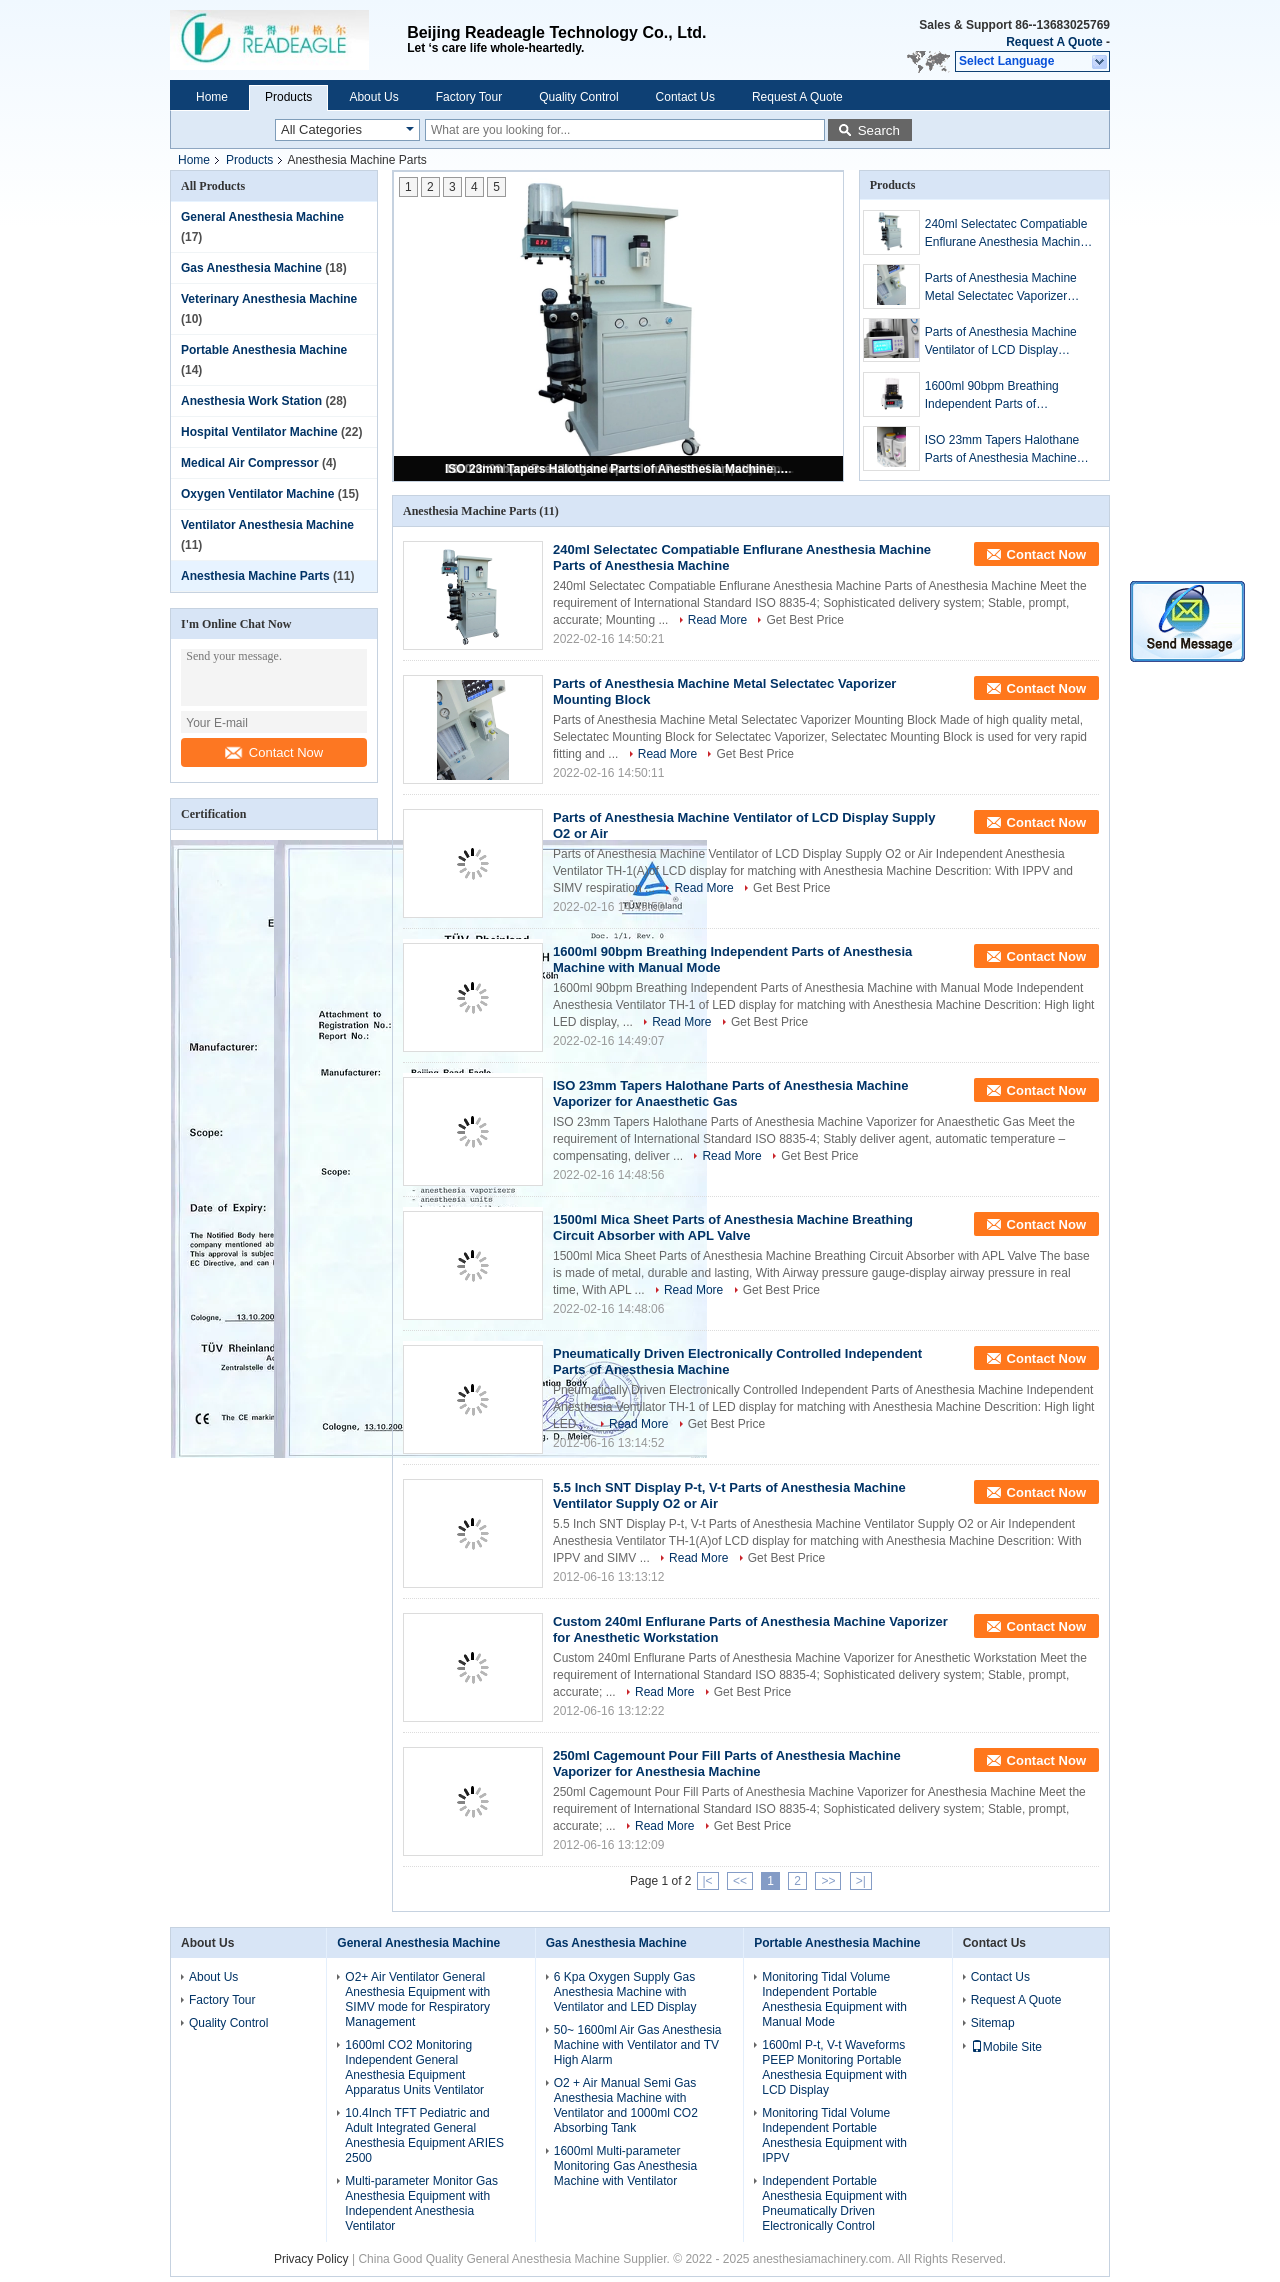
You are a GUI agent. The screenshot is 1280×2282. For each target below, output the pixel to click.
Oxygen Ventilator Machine (257, 494)
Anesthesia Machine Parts (255, 576)
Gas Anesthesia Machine (251, 268)
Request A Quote (1054, 42)
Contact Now (274, 752)
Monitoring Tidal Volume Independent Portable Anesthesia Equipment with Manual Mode (834, 1999)
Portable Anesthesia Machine (264, 350)
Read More (717, 620)
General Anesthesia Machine (262, 217)
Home (212, 97)
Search (879, 130)
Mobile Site (1006, 2047)
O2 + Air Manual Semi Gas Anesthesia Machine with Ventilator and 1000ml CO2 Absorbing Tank (626, 2105)
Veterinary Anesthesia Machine (269, 299)
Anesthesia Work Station (251, 401)
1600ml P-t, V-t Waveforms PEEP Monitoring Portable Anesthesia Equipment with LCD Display (834, 2067)
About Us (373, 97)
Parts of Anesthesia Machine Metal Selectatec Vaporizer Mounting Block (1001, 288)
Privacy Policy (311, 2259)
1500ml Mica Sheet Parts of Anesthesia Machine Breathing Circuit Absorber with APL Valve (733, 1227)
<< (740, 1881)
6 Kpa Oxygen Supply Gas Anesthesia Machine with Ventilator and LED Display (625, 1992)
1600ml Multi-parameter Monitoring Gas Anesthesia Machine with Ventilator (625, 2166)
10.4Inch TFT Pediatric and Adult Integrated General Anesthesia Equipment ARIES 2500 (424, 2135)
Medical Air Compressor (250, 463)
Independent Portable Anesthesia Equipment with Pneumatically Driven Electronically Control (834, 2203)
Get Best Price (804, 620)
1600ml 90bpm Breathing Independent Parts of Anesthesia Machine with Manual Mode (992, 396)
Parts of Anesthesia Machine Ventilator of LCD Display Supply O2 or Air (1001, 342)
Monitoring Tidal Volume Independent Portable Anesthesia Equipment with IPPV (834, 2135)
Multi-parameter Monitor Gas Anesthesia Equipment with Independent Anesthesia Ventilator (421, 2203)
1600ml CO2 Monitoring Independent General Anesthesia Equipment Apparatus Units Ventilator (414, 2067)
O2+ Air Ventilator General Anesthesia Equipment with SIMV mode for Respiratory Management (417, 1999)
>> (828, 1881)
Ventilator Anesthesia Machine (267, 525)
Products (288, 97)
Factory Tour (469, 97)
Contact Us (685, 97)
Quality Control (578, 97)
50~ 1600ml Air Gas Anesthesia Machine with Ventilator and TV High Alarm (638, 2045)
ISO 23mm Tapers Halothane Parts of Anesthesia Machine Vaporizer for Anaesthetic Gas (620, 469)
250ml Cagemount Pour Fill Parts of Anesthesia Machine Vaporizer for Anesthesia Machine (727, 1763)
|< (708, 1881)
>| (861, 1881)
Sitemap (993, 2023)
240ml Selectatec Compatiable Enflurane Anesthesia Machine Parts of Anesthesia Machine (1006, 234)
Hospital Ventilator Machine (259, 432)
